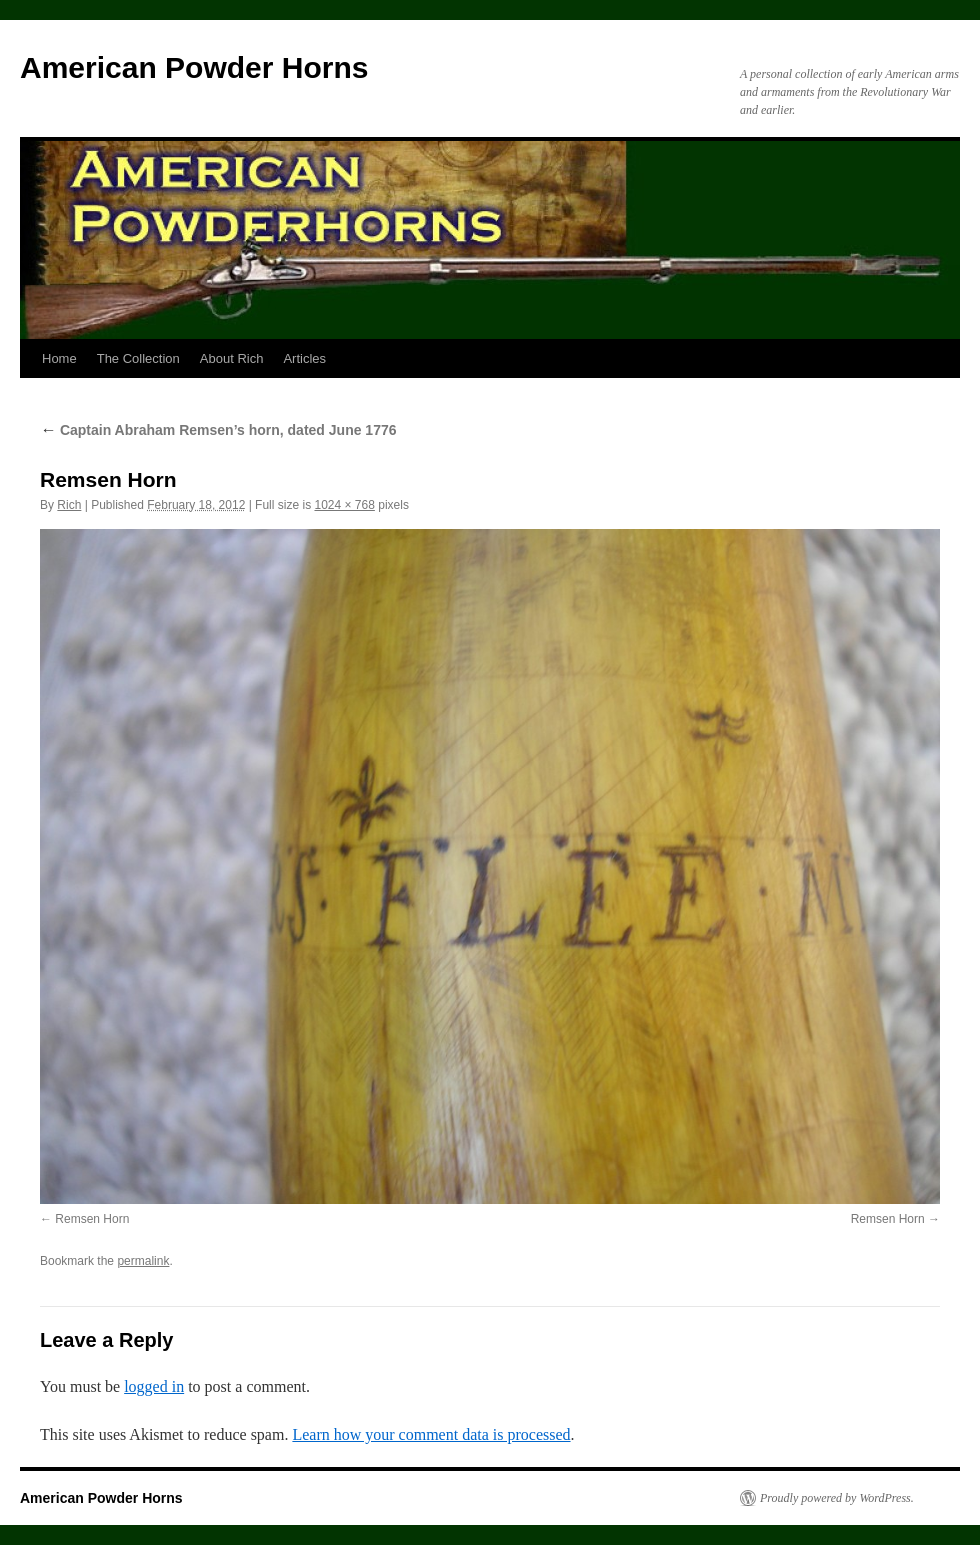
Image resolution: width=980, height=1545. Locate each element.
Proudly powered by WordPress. (837, 1498)
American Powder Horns (194, 67)
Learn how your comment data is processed (431, 1434)
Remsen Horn (92, 1219)
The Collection (138, 358)
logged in (154, 1386)
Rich (69, 505)
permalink (143, 1261)
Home (59, 358)
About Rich (232, 358)
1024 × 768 (344, 505)
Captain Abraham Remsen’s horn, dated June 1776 (218, 430)
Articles (304, 358)
